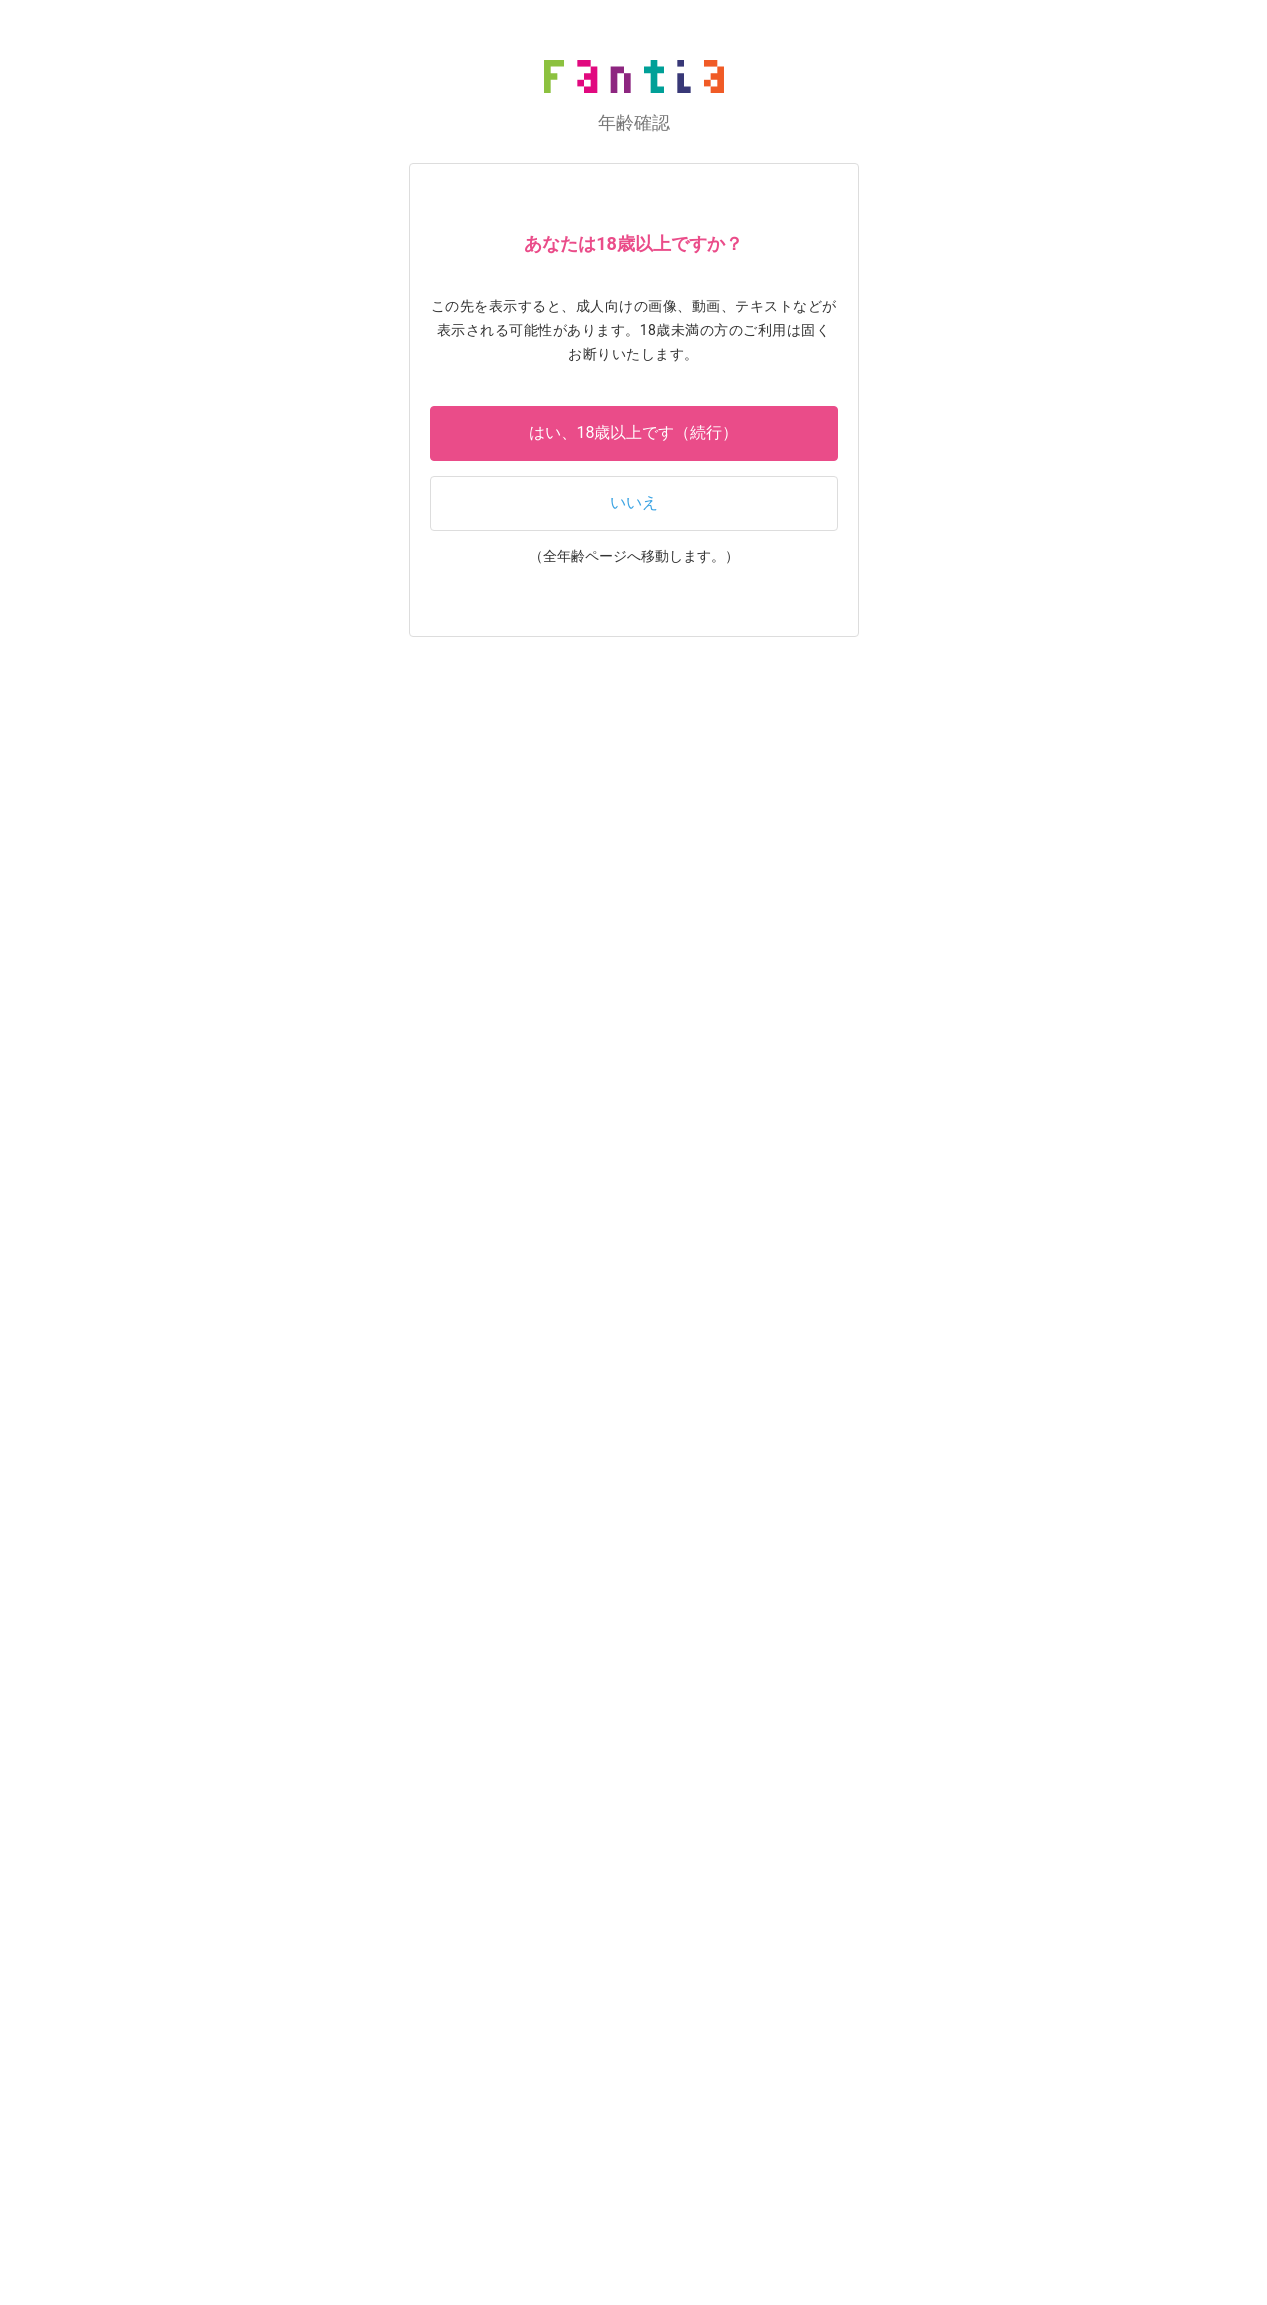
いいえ (634, 502)
